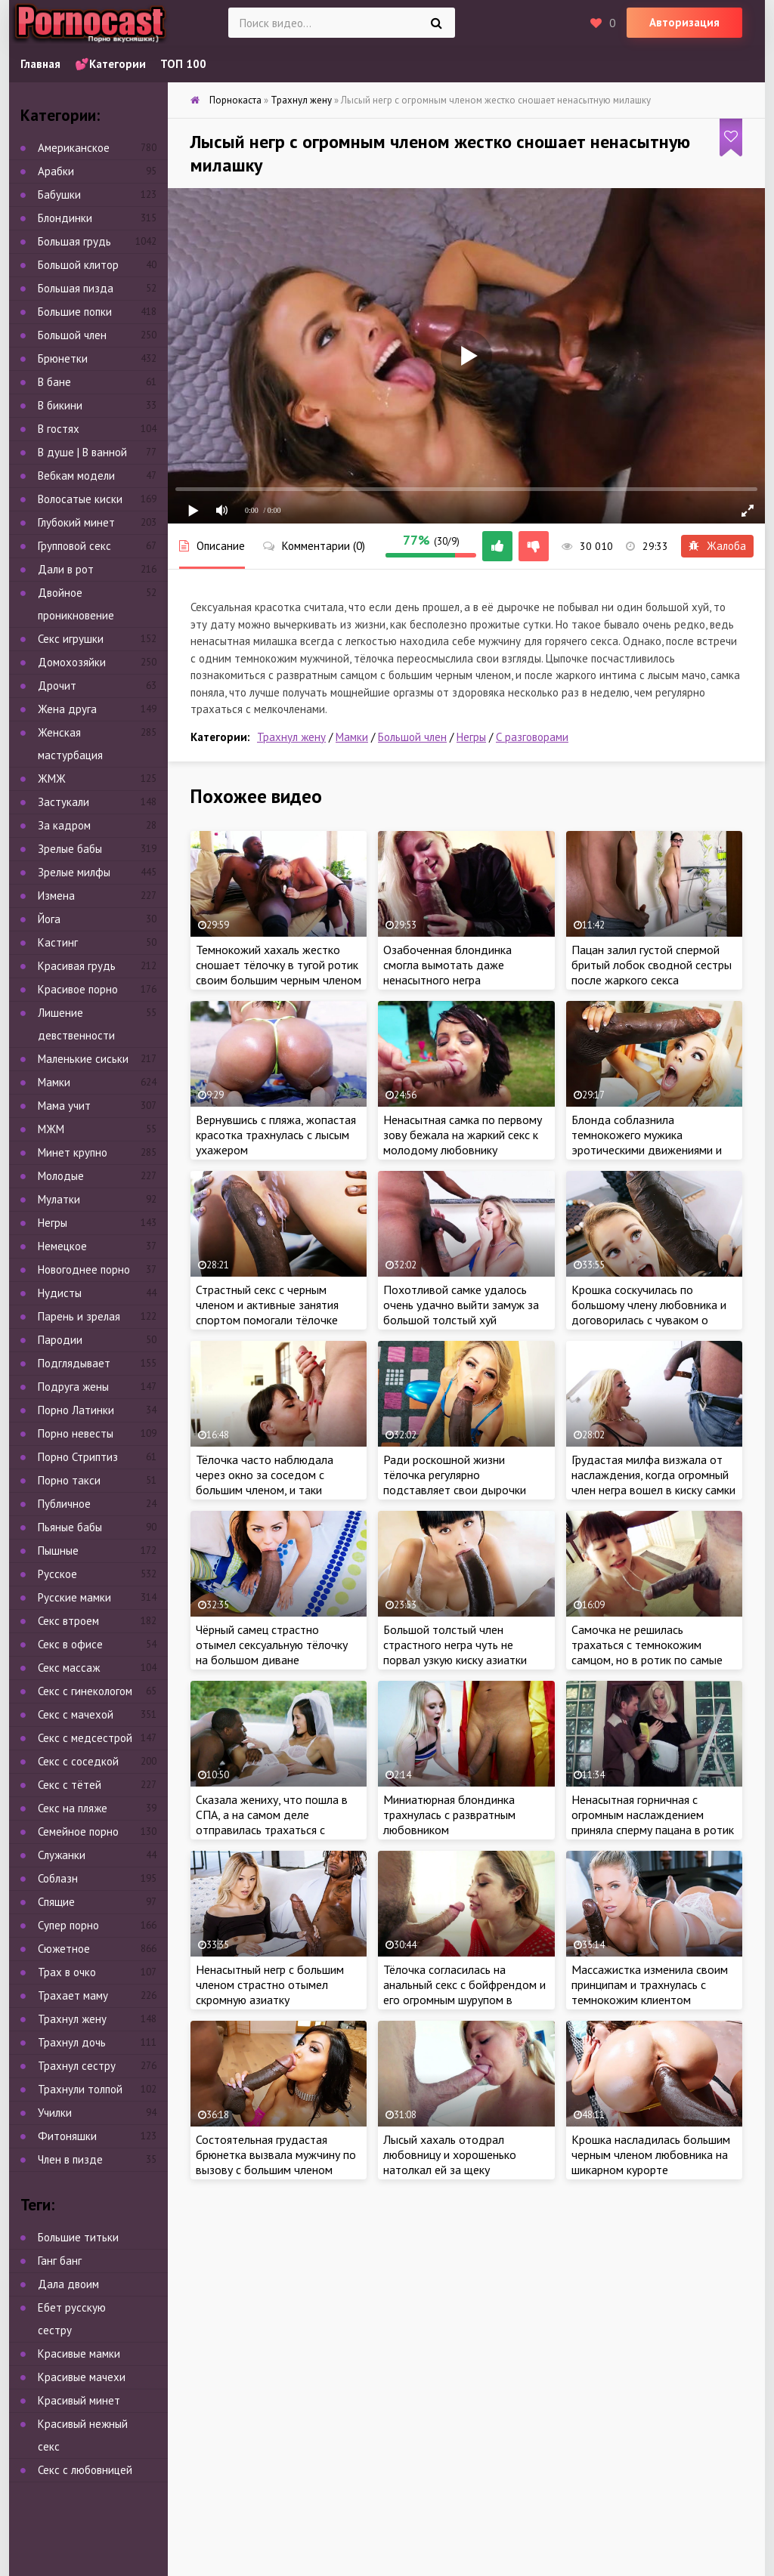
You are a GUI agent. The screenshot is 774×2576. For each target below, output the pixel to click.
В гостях (58, 429)
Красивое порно (78, 989)
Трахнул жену (291, 737)
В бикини (60, 405)
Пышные (58, 1550)
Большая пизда (75, 288)
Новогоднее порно (84, 1269)
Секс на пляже (72, 1808)
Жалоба (717, 546)
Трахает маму (73, 1995)
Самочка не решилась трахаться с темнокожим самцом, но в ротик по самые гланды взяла (647, 1652)
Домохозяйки (72, 662)
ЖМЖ (52, 778)
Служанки (61, 1855)
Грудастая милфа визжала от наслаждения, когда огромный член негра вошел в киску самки (653, 1474)
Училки (55, 2112)
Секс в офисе (70, 1644)
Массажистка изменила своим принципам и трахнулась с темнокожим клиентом (649, 1984)
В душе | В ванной (82, 452)
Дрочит (57, 685)
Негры (471, 737)
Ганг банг (60, 2260)
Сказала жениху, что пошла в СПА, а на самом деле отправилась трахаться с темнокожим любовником (272, 1822)
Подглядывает (74, 1363)
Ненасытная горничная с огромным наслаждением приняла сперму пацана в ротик (652, 1814)
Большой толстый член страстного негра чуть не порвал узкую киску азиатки (455, 1644)
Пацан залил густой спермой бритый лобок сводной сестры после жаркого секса (651, 964)
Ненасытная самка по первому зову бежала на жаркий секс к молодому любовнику (462, 1134)
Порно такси (69, 1480)
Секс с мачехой (75, 1714)
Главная (40, 64)
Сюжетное (64, 1948)
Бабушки (59, 194)
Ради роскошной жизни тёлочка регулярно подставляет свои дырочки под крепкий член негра (454, 1482)
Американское (74, 148)
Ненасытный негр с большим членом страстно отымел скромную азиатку (270, 1984)
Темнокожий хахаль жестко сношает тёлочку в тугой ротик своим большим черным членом (278, 964)
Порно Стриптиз (78, 1457)
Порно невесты (75, 1433)
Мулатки (59, 1199)
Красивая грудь (77, 966)
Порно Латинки (76, 1410)
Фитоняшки (67, 2136)
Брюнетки (63, 358)
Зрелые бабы (70, 849)
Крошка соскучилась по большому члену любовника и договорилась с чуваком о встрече (648, 1312)
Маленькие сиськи (83, 1059)
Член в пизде (70, 2159)
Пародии (60, 1340)
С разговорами (532, 737)
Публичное (64, 1503)
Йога (49, 919)
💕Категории (110, 64)
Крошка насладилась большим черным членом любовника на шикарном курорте (650, 2154)
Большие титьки (78, 2237)
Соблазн (58, 1878)
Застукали (63, 802)
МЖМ (51, 1129)
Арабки (56, 171)
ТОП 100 (183, 64)
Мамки (352, 737)
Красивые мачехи (81, 2377)
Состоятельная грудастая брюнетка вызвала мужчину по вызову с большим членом (276, 2154)
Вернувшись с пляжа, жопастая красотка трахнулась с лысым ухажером (276, 1134)
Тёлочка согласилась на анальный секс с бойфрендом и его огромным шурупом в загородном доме (464, 1992)
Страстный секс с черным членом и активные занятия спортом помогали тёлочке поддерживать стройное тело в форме (275, 1319)
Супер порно (68, 1925)
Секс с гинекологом (85, 1691)
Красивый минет (79, 2400)
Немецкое (62, 1246)
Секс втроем (68, 1621)
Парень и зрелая (79, 1316)
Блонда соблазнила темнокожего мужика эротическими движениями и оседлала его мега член (646, 1142)
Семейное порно (78, 1831)
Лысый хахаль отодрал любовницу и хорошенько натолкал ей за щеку (449, 2154)
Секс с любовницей (85, 2470)
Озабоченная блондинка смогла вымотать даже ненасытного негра (447, 964)
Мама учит (64, 1105)
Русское (57, 1574)
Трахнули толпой (80, 2089)
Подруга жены (73, 1386)
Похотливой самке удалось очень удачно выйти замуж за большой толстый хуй (461, 1304)
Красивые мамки (79, 2353)
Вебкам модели (76, 475)
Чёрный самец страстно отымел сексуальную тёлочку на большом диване (272, 1644)
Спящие (56, 1902)
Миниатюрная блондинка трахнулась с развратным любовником (449, 1814)
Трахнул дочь (72, 2042)
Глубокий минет (76, 522)
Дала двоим (68, 2284)
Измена (56, 895)
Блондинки (65, 218)
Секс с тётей (69, 1785)
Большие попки (75, 311)
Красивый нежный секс (83, 2435)
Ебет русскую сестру (72, 2318)
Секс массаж (69, 1667)
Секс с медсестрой (85, 1738)
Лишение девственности (76, 1023)
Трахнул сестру (77, 2066)
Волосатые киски (80, 499)
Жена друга (67, 709)
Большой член (412, 737)
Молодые (61, 1176)
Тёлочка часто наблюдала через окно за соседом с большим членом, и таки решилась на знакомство (264, 1482)
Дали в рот (66, 569)
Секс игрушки (71, 639)
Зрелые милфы (74, 872)
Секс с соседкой (78, 1761)
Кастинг (58, 942)
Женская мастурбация (70, 743)
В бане (54, 382)
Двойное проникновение (76, 603)
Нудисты (60, 1293)
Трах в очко (67, 1972)
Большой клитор (78, 265)
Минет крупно (72, 1152)
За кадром (64, 825)
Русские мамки (74, 1597)
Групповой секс (74, 546)
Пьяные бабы (70, 1527)
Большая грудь (74, 241)
